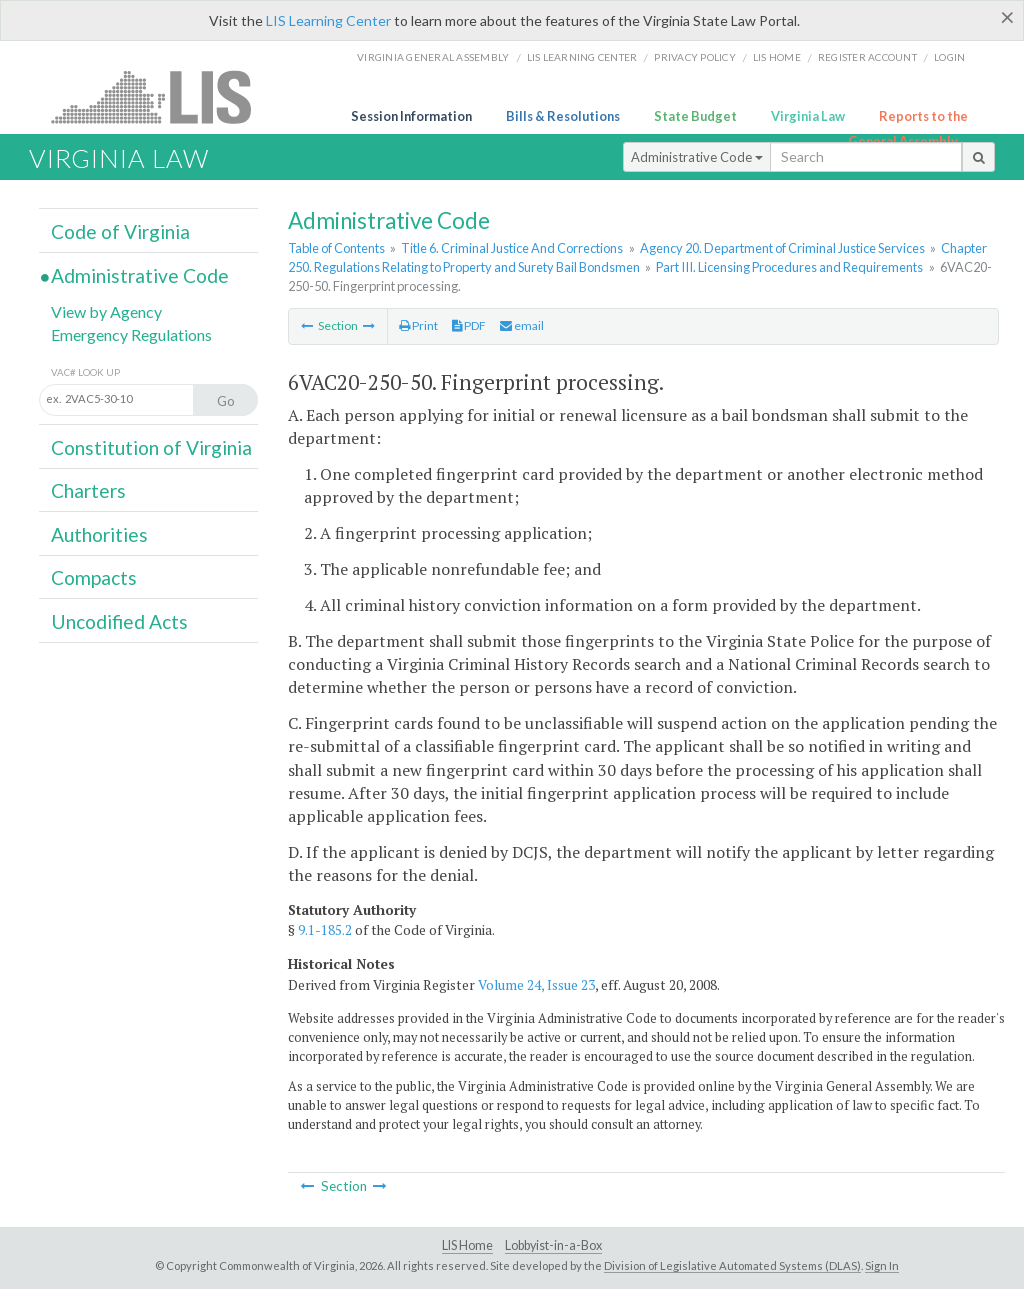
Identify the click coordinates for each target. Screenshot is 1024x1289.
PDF (469, 325)
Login (949, 57)
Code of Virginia (120, 231)
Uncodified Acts (119, 621)
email (522, 325)
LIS (162, 96)
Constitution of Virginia (151, 447)
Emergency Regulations (131, 334)
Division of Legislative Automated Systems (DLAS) (732, 1265)
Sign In (882, 1265)
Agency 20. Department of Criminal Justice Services (782, 248)
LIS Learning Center (328, 20)
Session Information (411, 116)
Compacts (94, 577)
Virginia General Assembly (433, 57)
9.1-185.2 (325, 930)
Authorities (99, 534)
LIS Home (467, 1245)
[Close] (1007, 17)
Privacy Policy (695, 57)
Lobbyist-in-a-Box (553, 1245)
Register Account (867, 57)
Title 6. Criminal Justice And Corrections (512, 248)
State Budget (695, 116)
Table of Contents (336, 248)
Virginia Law (808, 116)
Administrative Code (697, 157)
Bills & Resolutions (563, 116)
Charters (88, 490)
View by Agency (106, 311)
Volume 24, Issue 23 (536, 985)
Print (418, 325)
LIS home (777, 57)
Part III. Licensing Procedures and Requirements (789, 267)
